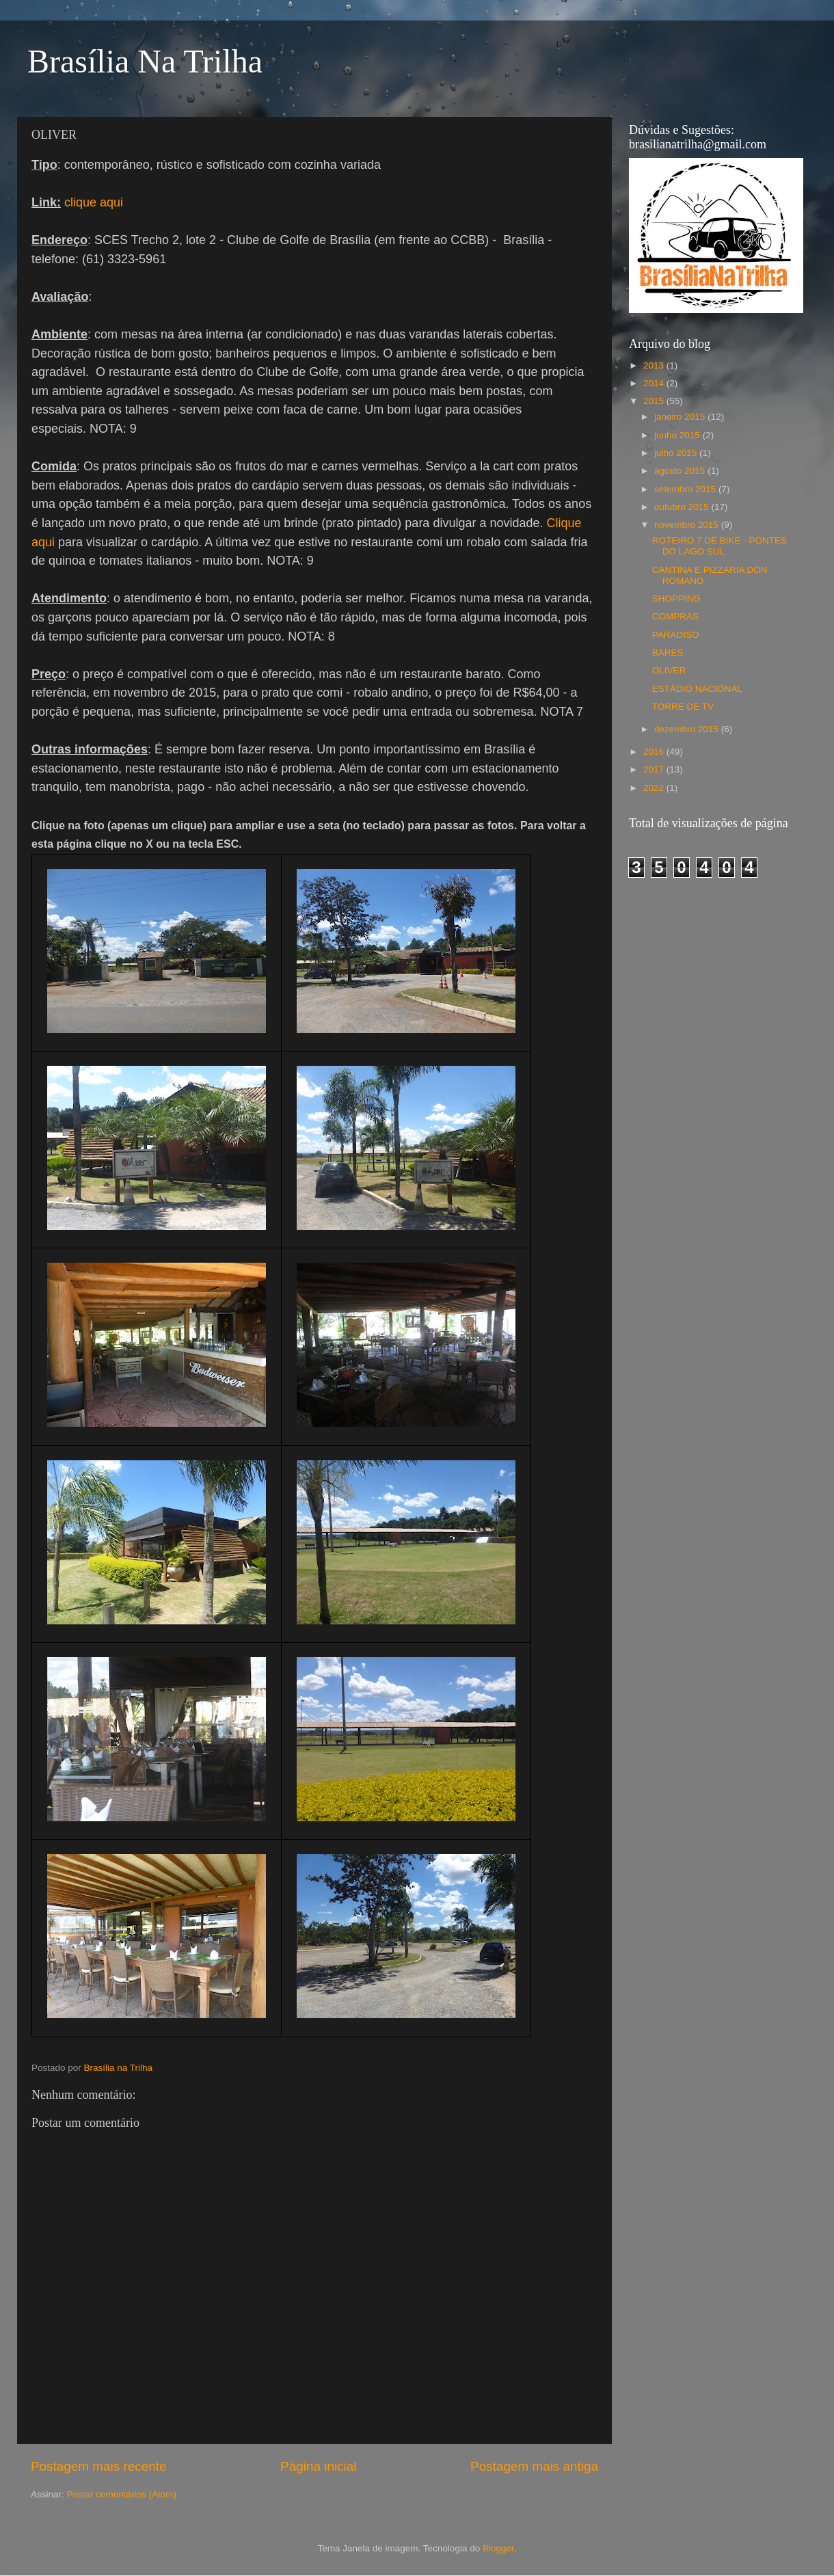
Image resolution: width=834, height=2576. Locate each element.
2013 (655, 365)
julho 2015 (676, 453)
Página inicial (318, 2466)
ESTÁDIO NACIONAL (697, 689)
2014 (655, 383)
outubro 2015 (682, 507)
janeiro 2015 (681, 417)
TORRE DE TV (683, 706)
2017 (655, 769)
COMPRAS (675, 616)
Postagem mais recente (98, 2466)
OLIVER (669, 670)
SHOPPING (676, 598)
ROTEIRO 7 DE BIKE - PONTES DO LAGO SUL (719, 545)
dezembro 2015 (687, 729)
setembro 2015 (686, 489)
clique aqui (93, 202)
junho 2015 (678, 435)
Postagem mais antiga (534, 2466)
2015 (655, 401)
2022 (655, 788)
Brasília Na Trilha (145, 61)
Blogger (498, 2548)
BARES (668, 652)
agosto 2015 (681, 471)
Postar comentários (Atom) (122, 2494)
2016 (655, 752)
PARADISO (675, 635)
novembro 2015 (687, 525)
